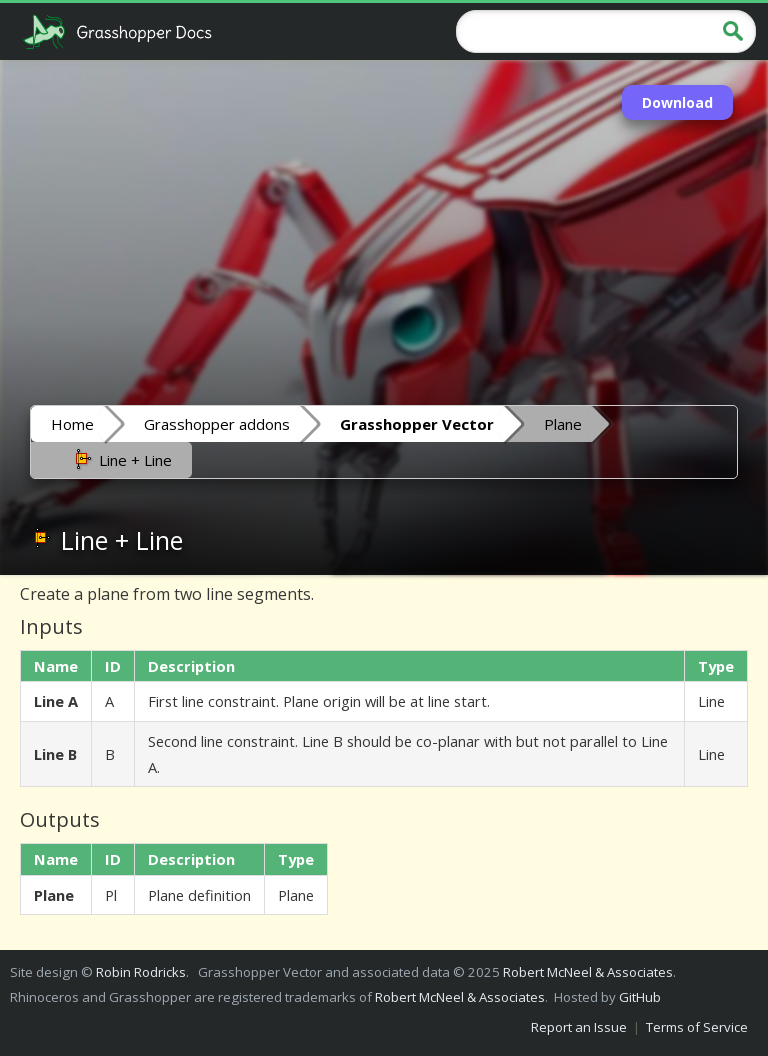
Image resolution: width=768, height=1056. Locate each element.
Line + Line (121, 459)
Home (72, 424)
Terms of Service (697, 1027)
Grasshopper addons (217, 424)
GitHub (640, 997)
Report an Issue (579, 1027)
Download (677, 102)
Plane (563, 424)
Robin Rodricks (141, 972)
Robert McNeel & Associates (588, 972)
